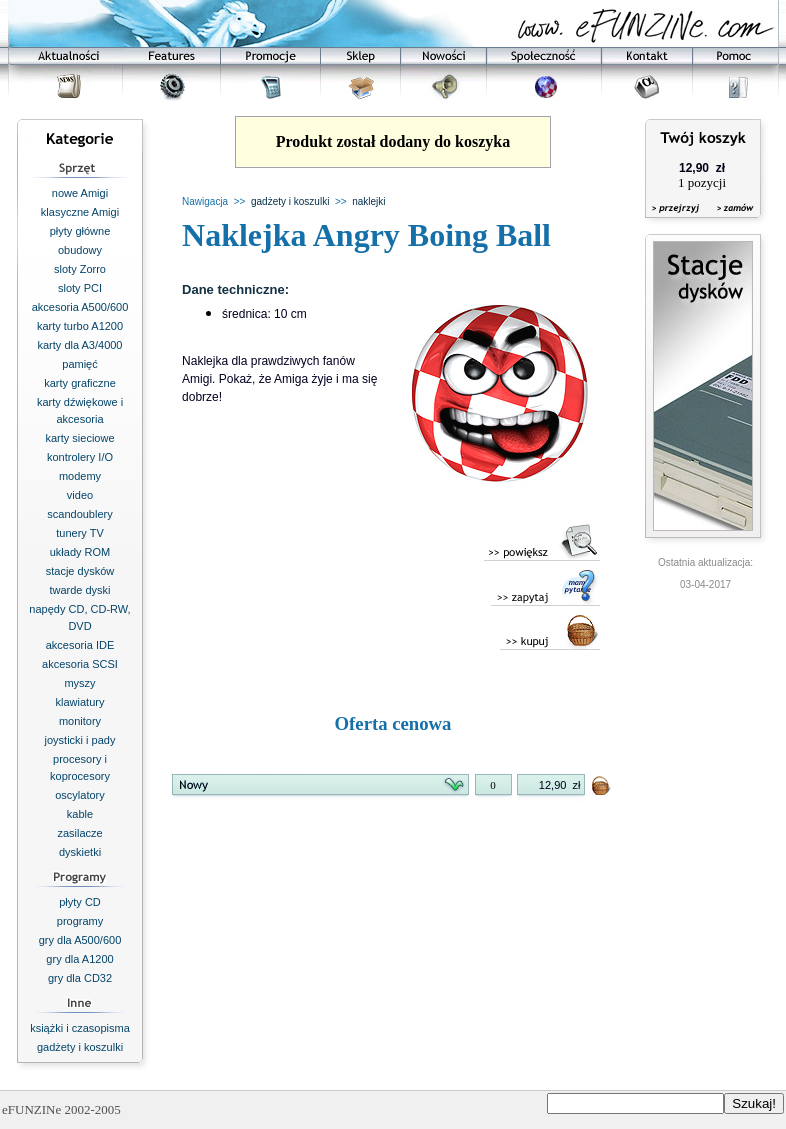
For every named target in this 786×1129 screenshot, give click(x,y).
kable (80, 814)
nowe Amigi (80, 193)
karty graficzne (80, 383)
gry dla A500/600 (80, 940)
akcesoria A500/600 (80, 307)
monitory (80, 721)
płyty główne (80, 231)
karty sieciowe (79, 438)
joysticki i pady (80, 740)
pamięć (79, 364)
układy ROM (80, 552)
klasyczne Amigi (80, 212)
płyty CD (80, 902)
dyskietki (80, 852)
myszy (79, 683)
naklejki (368, 201)
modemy (80, 476)
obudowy (80, 250)
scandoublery (79, 514)
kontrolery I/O (80, 457)
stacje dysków (80, 571)
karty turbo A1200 (80, 326)
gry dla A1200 (79, 959)
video (80, 495)
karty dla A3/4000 (79, 345)
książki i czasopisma (80, 1028)
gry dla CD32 (80, 978)
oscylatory (80, 795)
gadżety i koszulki (80, 1047)
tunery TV (80, 533)
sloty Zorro (80, 269)
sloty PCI (80, 288)
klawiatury (80, 702)
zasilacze (79, 833)
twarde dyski (79, 590)
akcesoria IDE (80, 645)
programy (80, 921)
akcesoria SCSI (80, 664)
